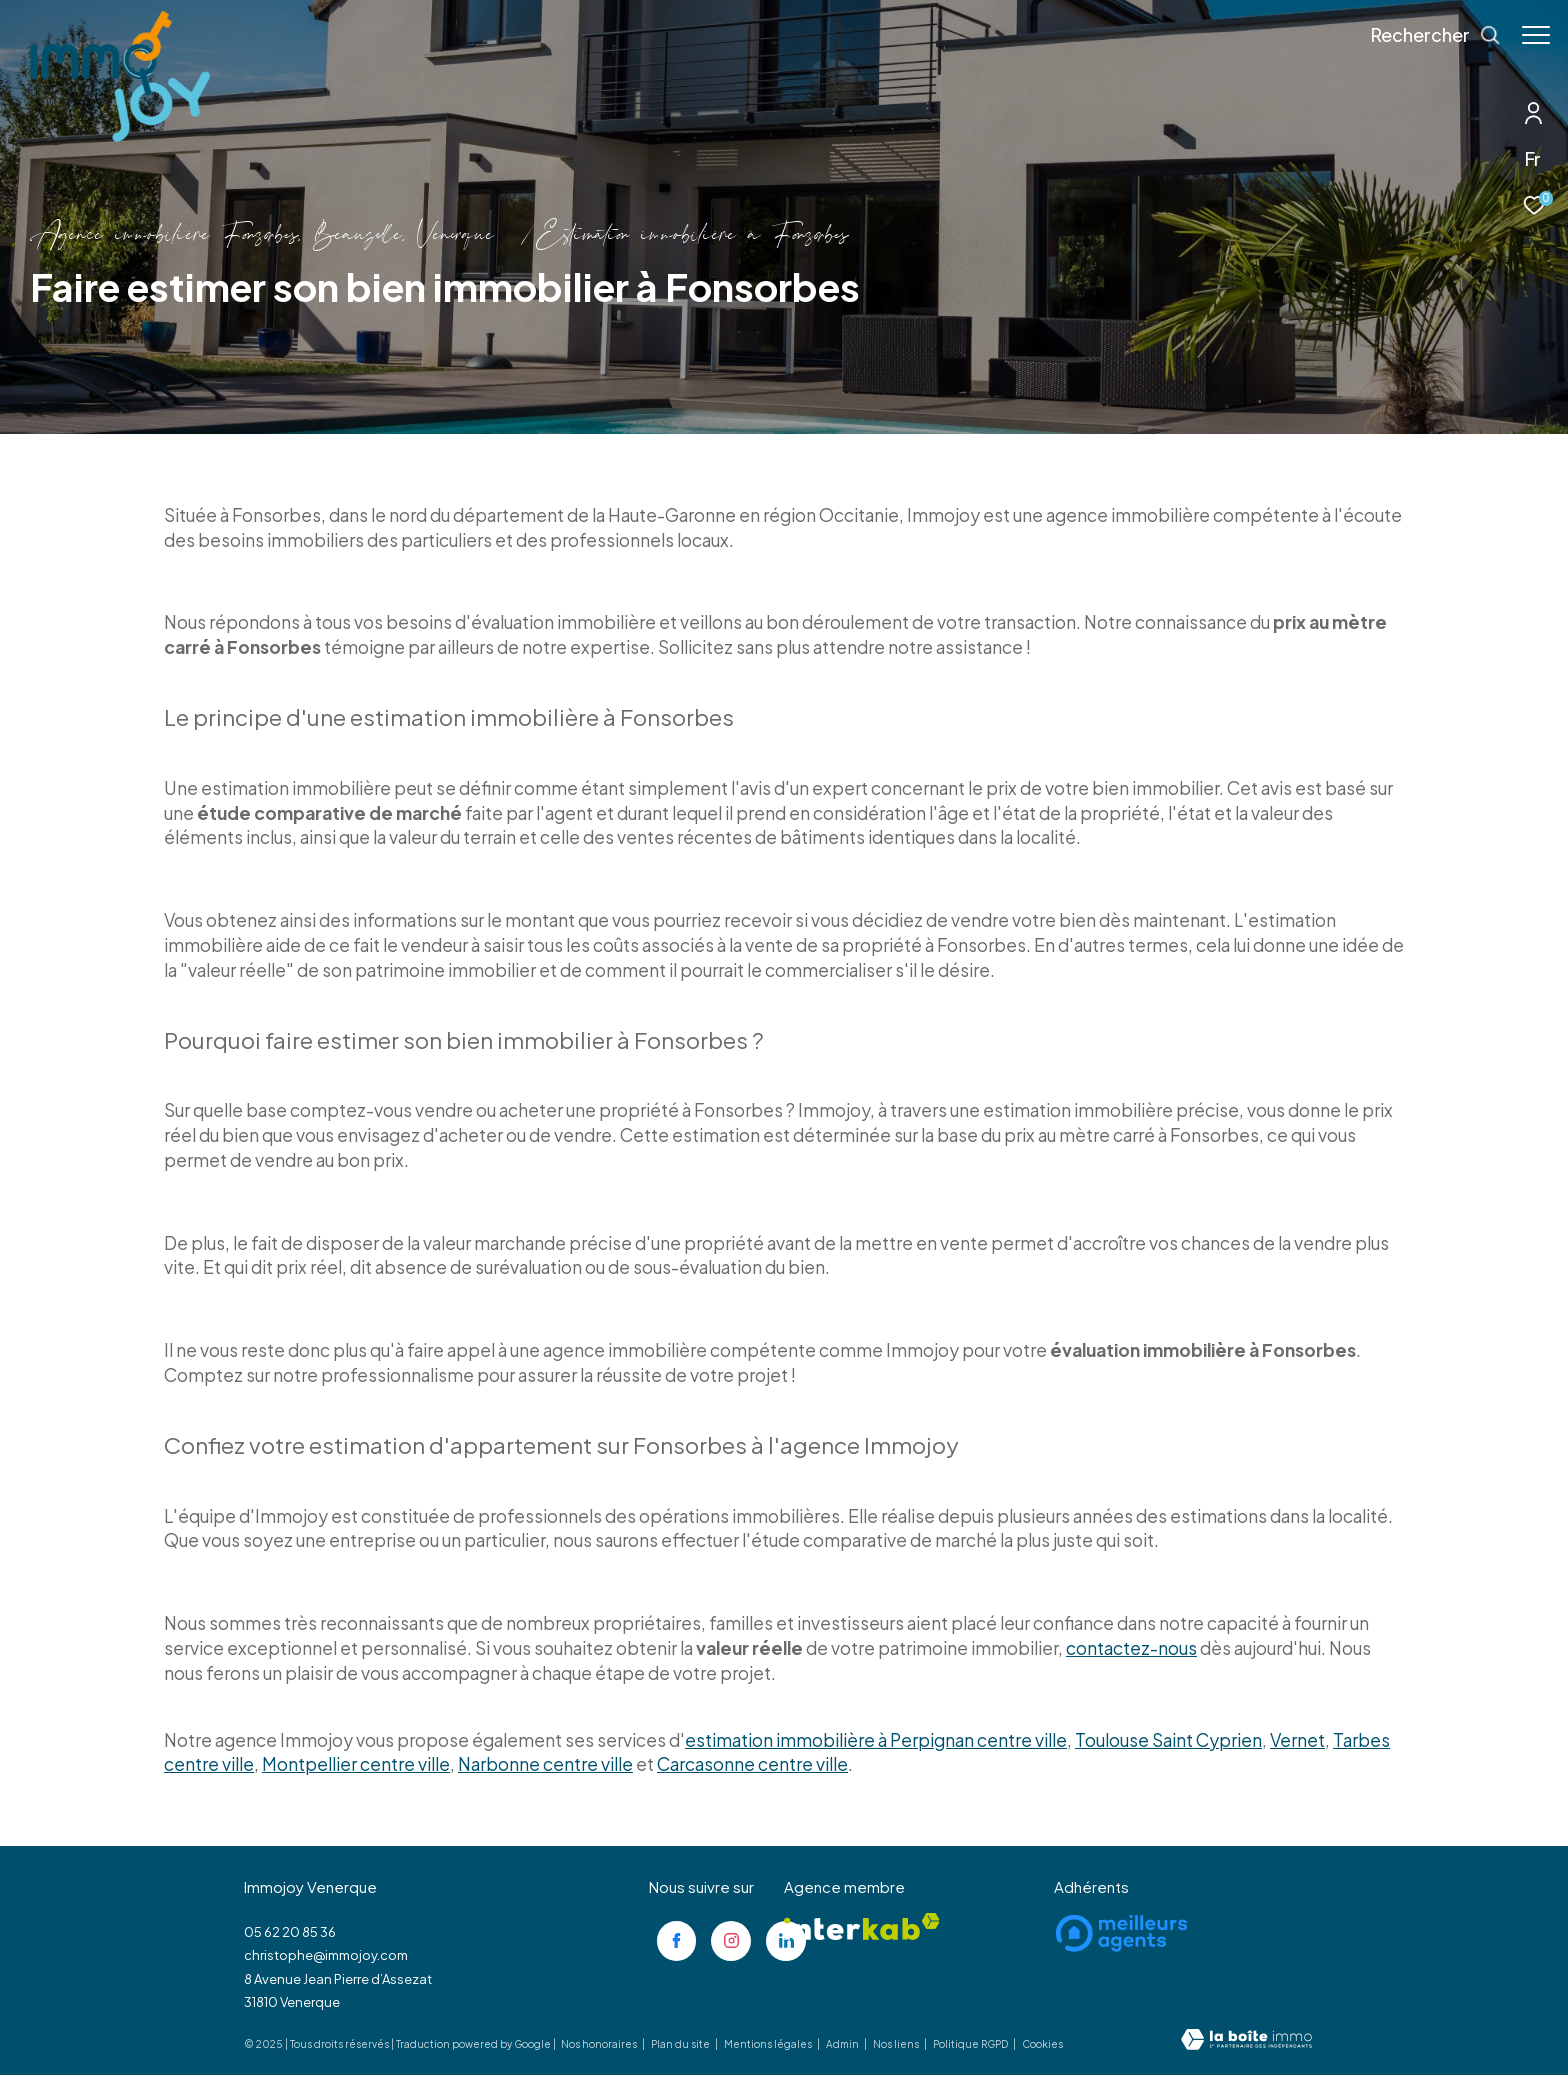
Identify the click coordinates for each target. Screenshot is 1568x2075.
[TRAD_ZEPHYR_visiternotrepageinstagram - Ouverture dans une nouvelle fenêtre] (731, 1941)
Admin (843, 2044)
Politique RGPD (970, 2044)
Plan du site (681, 2044)
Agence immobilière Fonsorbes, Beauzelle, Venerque (262, 236)
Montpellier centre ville (356, 1764)
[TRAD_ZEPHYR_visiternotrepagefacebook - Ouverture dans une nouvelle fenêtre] (677, 1941)
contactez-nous (1131, 1648)
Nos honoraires (600, 2044)
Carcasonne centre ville (752, 1764)
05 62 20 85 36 (290, 1932)
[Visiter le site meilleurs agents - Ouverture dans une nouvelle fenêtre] (1121, 1933)
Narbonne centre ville (545, 1764)
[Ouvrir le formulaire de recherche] (1426, 35)
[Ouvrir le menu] (1536, 35)
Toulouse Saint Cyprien (1168, 1740)
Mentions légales (769, 2044)
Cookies (1042, 2044)
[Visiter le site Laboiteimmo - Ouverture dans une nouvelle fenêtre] (1246, 2040)
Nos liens (897, 2044)
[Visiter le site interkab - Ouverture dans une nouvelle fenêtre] (862, 1926)
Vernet (1297, 1740)
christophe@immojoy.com (326, 1955)
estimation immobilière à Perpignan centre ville (876, 1740)
